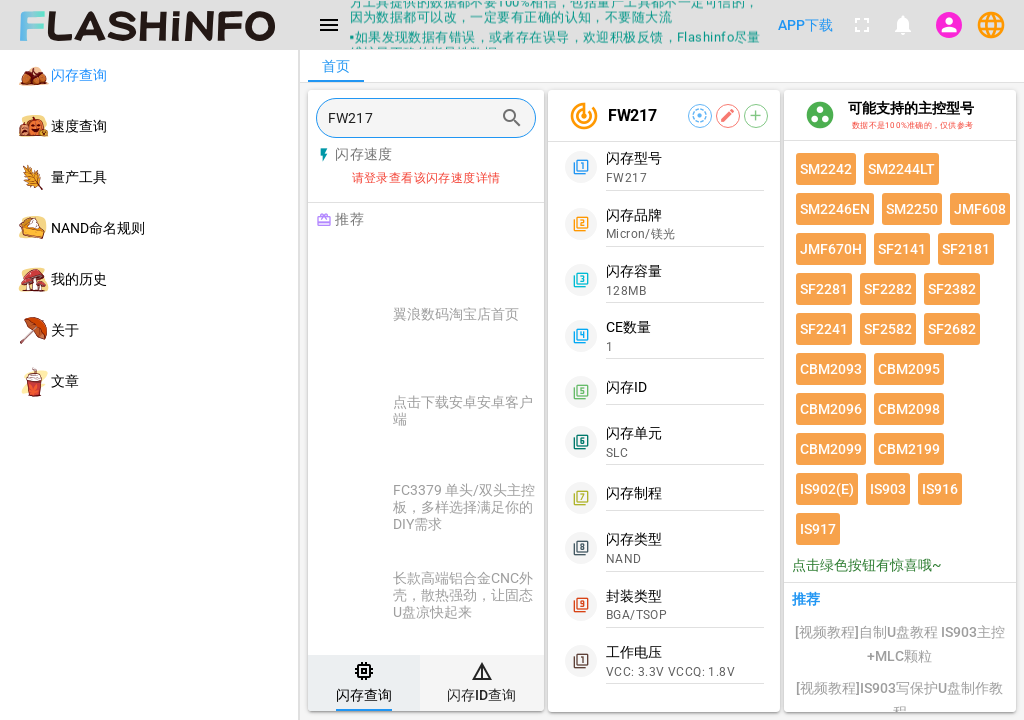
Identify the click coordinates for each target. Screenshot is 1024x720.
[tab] (364, 683)
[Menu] (329, 25)
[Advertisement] (476, 262)
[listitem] (149, 75)
